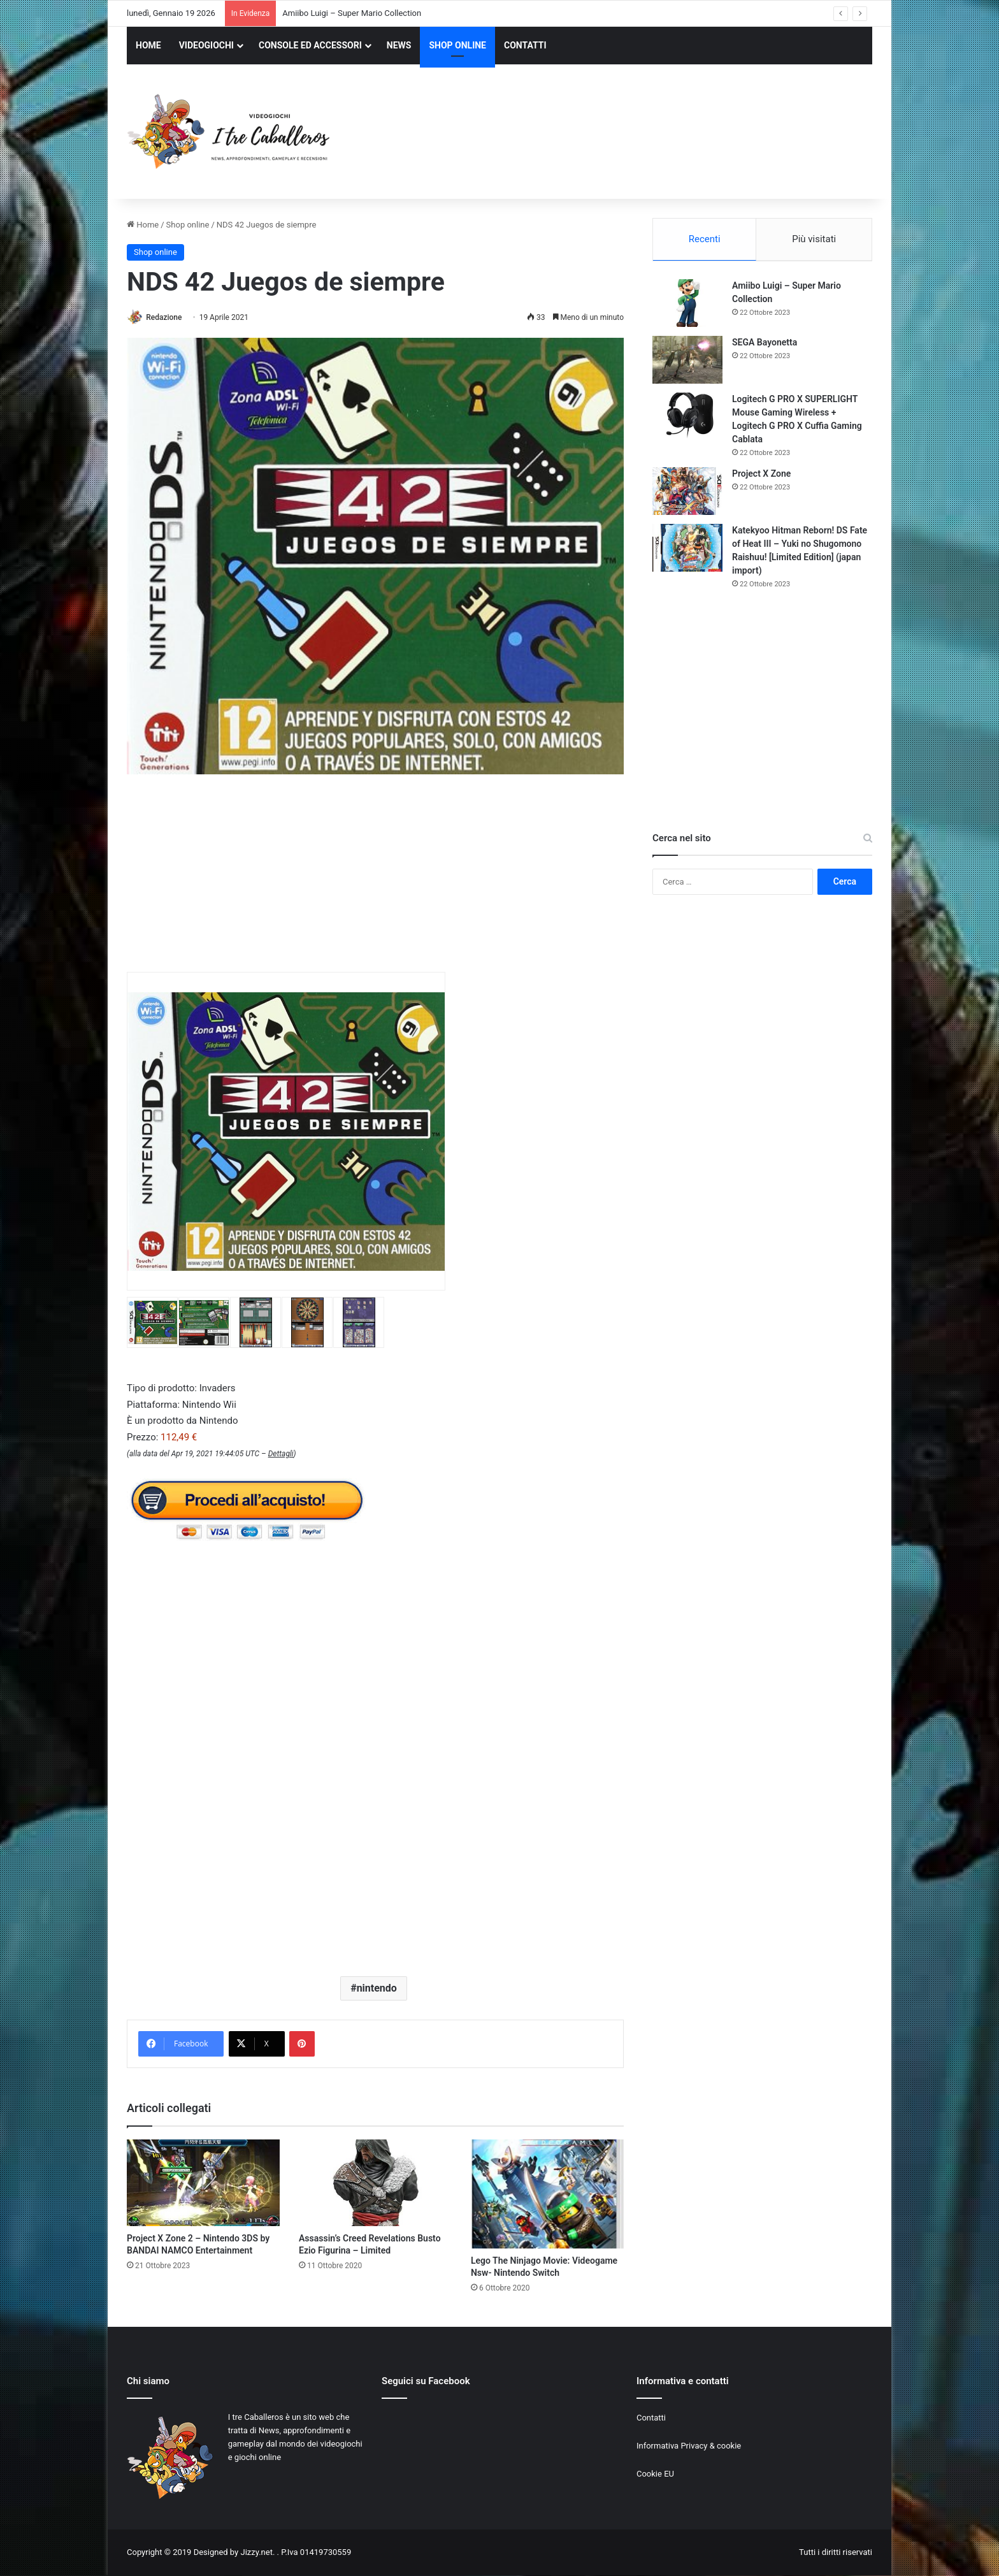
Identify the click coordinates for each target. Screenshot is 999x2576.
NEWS (399, 45)
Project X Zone (761, 475)
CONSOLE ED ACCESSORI (310, 45)
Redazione (167, 317)
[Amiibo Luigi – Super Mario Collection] (687, 304)
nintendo (377, 1989)
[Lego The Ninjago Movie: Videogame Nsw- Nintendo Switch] (547, 2195)
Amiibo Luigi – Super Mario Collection (351, 13)
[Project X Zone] (687, 492)
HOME (148, 45)
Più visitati (814, 239)
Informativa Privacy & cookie (688, 2447)
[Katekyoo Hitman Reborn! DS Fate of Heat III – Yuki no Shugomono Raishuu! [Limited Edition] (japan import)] (687, 549)
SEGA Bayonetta (764, 343)
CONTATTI (525, 45)
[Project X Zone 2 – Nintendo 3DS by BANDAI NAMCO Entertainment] (203, 2184)
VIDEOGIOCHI (206, 45)
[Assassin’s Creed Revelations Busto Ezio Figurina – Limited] (375, 2184)
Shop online (188, 224)
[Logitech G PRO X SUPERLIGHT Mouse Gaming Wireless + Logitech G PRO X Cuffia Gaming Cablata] (687, 418)
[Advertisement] (627, 133)
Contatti (651, 2419)
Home (143, 224)
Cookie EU (655, 2475)
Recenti (705, 239)
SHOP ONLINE (457, 45)
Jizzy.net (256, 2553)
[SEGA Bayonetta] (687, 361)
